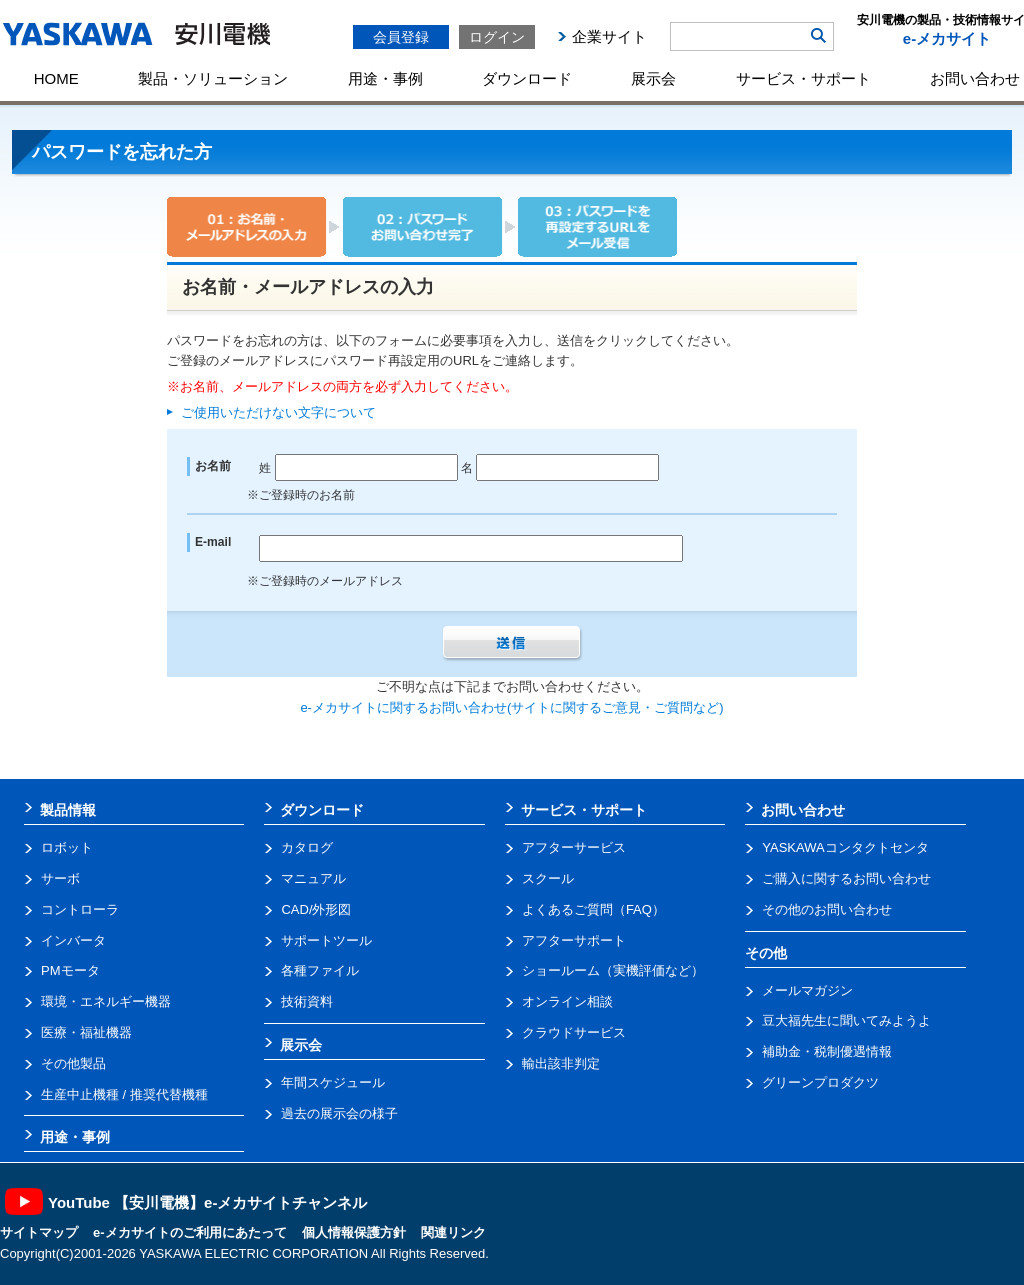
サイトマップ (39, 1232)
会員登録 (401, 37)
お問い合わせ (803, 810)
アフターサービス (574, 847)
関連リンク (453, 1232)
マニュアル (313, 878)
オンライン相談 (567, 1001)
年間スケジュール (333, 1082)
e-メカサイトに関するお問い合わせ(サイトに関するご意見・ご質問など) (511, 707)
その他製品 (73, 1063)
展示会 (653, 78)
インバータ (73, 940)
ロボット (67, 847)
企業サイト (609, 36)
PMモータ (70, 970)
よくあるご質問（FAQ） (593, 909)
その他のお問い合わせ (827, 909)
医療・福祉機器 (86, 1032)
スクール (548, 878)
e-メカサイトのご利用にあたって (190, 1232)
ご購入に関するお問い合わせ (846, 878)
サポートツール (326, 940)
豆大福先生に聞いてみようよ (846, 1020)
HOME (56, 78)
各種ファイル (320, 970)
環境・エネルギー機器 (106, 1001)
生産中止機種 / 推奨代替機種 (124, 1094)
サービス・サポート (803, 78)
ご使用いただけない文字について (278, 412)
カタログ (307, 847)
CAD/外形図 (316, 909)
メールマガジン (807, 990)
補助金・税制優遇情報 (827, 1051)
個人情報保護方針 (354, 1232)
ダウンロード (527, 78)
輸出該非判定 (561, 1063)
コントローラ (80, 909)
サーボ (60, 878)
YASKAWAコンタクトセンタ (845, 847)
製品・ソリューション (213, 78)
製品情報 (68, 810)
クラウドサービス (574, 1032)
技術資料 (307, 1001)
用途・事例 (385, 78)
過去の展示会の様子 (339, 1113)
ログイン (497, 37)
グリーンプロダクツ (820, 1082)
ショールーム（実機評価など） (613, 970)
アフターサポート (574, 940)
